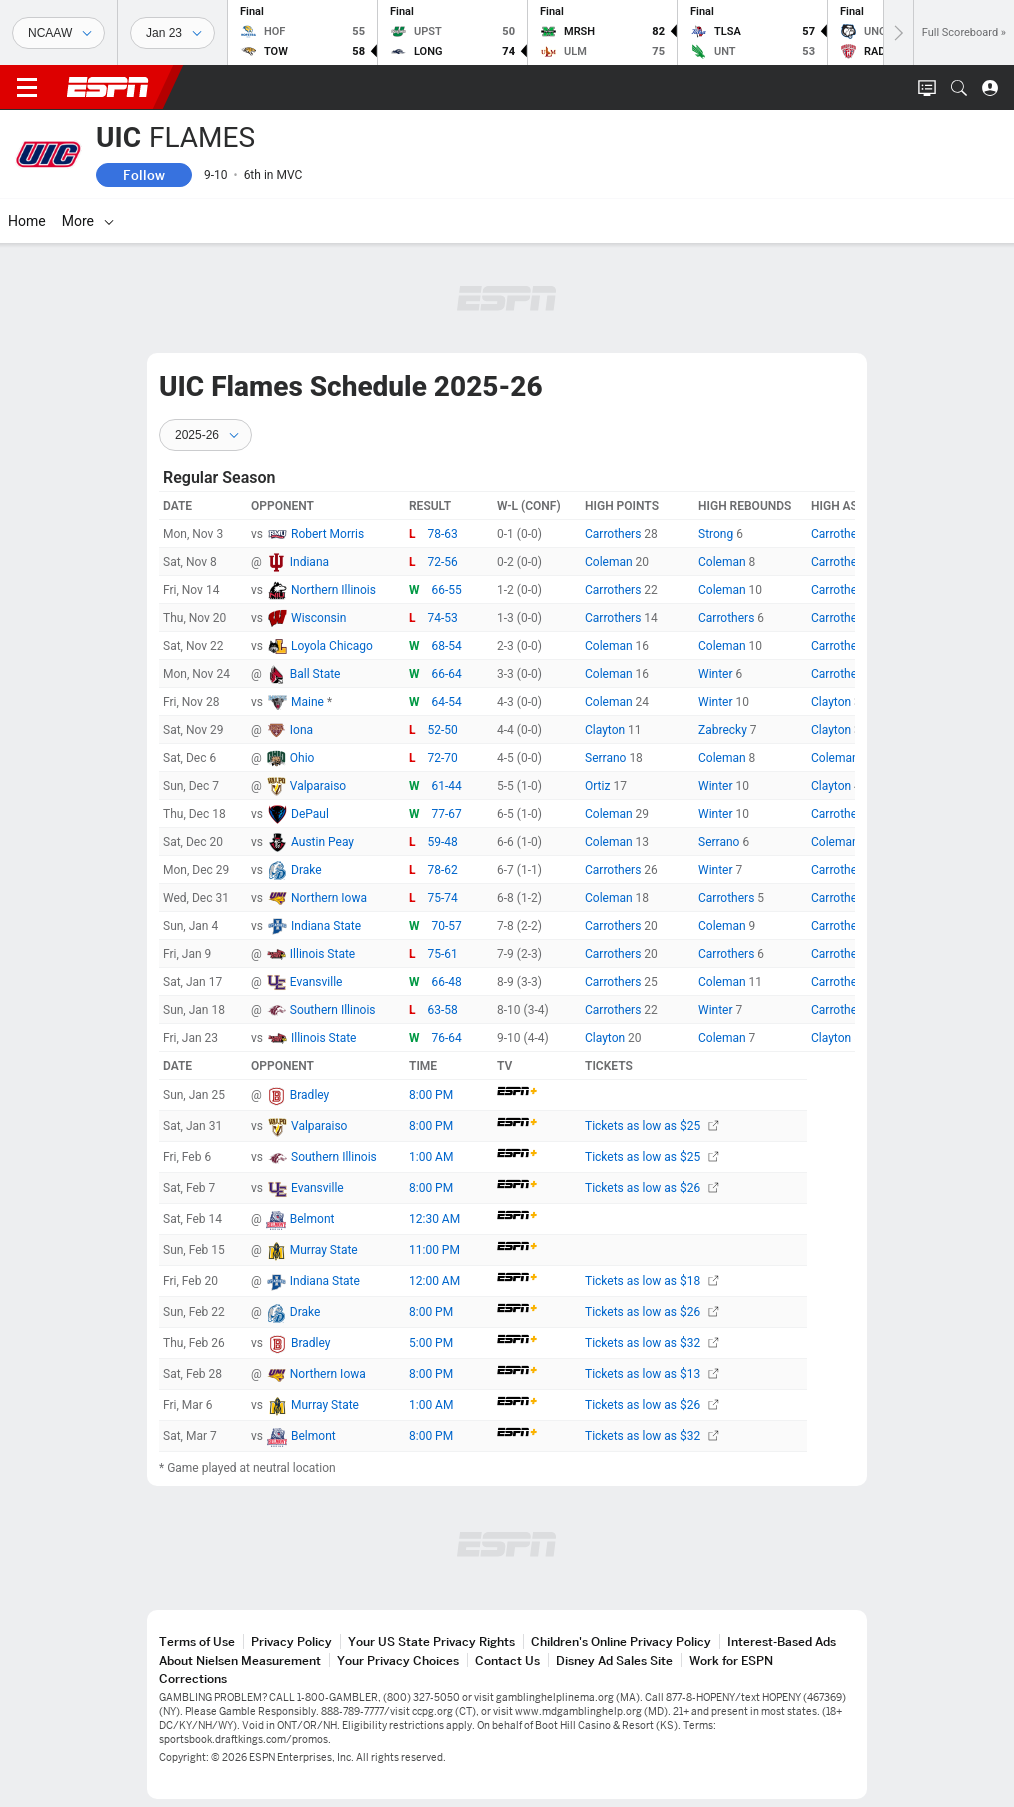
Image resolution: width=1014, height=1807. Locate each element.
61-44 (447, 786)
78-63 (443, 534)
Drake (306, 870)
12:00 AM (434, 1281)
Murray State (324, 1250)
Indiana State (326, 926)
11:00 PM (434, 1250)
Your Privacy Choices (398, 1660)
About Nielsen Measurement (240, 1660)
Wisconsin (318, 618)
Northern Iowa (329, 898)
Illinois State (322, 954)
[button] (959, 88)
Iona (301, 730)
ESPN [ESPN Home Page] (108, 87)
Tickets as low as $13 (652, 1374)
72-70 (443, 758)
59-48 (443, 842)
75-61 (443, 954)
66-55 (447, 590)
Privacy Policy (291, 1641)
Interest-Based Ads (781, 1641)
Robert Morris (327, 534)
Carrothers (614, 534)
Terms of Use (197, 1641)
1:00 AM (431, 1157)
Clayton (832, 702)
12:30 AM (434, 1219)
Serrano (607, 758)
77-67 (447, 814)
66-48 (447, 982)
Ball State (315, 674)
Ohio (302, 758)
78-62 (443, 870)
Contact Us (507, 1660)
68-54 (447, 646)
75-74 (443, 898)
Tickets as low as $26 (652, 1188)
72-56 (443, 562)
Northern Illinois (333, 590)
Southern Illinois (333, 1010)
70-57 (447, 926)
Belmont (312, 1219)
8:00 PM (431, 1095)
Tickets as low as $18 (652, 1281)
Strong (717, 534)
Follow (144, 175)
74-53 (443, 618)
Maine (309, 702)
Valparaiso (318, 786)
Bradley (310, 1095)
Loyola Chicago (332, 646)
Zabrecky (724, 730)
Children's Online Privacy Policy (621, 1641)
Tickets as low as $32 (652, 1343)
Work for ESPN (731, 1660)
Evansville (316, 982)
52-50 (443, 730)
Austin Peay (322, 842)
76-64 (447, 1038)
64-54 (447, 702)
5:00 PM (431, 1343)
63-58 (443, 1010)
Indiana (309, 562)
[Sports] (58, 33)
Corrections (193, 1678)
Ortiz (599, 786)
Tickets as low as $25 (652, 1126)
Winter (717, 674)
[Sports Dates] (172, 33)
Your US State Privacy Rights (431, 1641)
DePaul (310, 814)
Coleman (610, 562)
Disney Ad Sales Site (614, 1660)
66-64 (447, 674)
